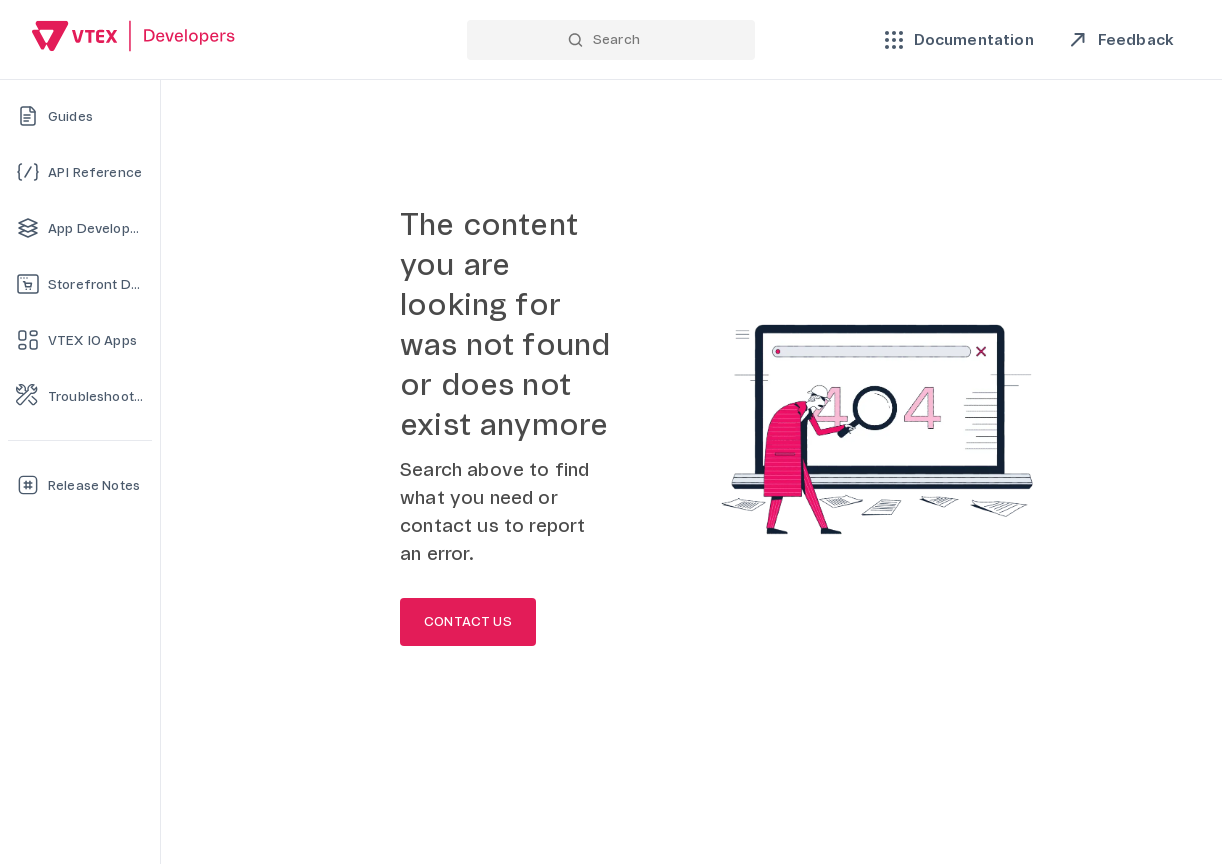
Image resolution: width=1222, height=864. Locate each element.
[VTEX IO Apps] (80, 340)
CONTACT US (468, 622)
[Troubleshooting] (80, 396)
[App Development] (80, 228)
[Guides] (80, 116)
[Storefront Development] (80, 284)
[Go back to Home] (134, 38)
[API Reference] (80, 172)
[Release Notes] (80, 485)
